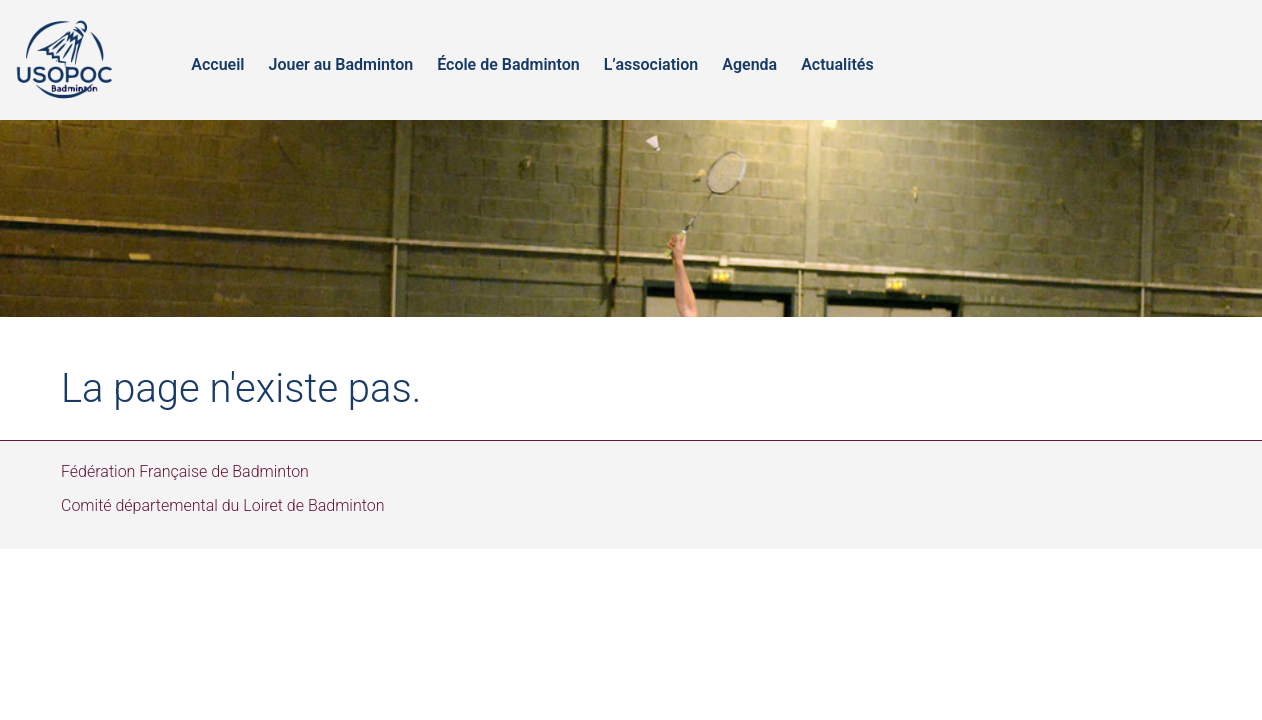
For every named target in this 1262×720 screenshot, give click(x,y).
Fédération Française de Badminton (185, 471)
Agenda (749, 64)
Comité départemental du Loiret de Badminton (223, 505)
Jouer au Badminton (340, 64)
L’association (651, 64)
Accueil (217, 64)
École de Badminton (508, 64)
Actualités (837, 64)
